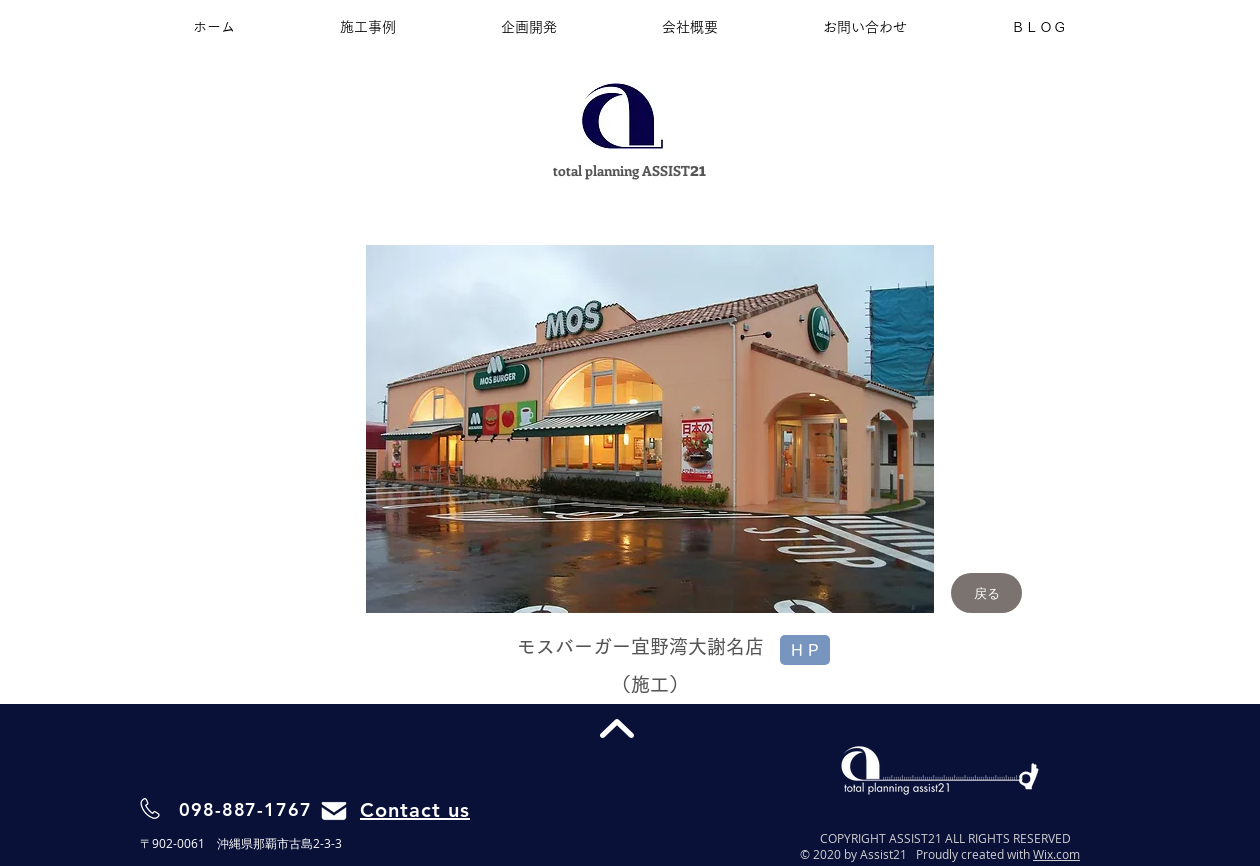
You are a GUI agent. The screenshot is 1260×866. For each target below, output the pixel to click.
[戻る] (986, 593)
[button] (650, 429)
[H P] (805, 650)
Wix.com (1056, 854)
